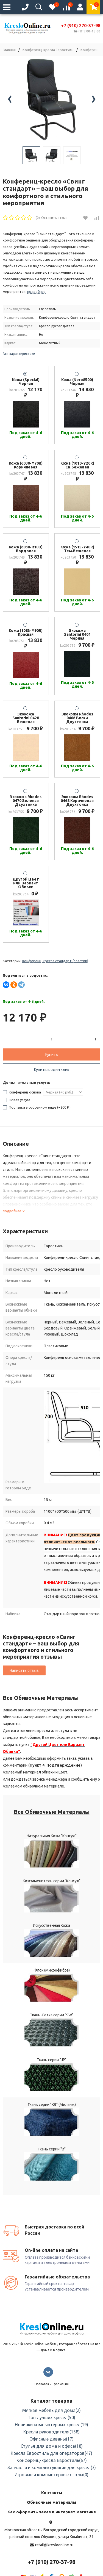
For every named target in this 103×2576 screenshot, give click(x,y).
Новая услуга (16, 1100)
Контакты (51, 2492)
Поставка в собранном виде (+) (37, 1107)
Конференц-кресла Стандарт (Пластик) (55, 961)
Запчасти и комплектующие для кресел (51, 2467)
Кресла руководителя (51, 2431)
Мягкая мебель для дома (51, 2410)
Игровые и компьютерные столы (51, 2474)
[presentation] (9, 100)
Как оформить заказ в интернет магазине (51, 2512)
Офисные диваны (51, 2438)
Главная (9, 50)
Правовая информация (52, 2384)
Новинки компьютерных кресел (51, 2424)
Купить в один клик (51, 1069)
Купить (51, 1054)
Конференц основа (22, 1092)
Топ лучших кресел (51, 2417)
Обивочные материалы (51, 2502)
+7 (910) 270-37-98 (80, 25)
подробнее (14, 1211)
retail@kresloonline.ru (54, 2545)
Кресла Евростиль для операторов (51, 2453)
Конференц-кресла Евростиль (48, 50)
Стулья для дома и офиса (52, 2446)
